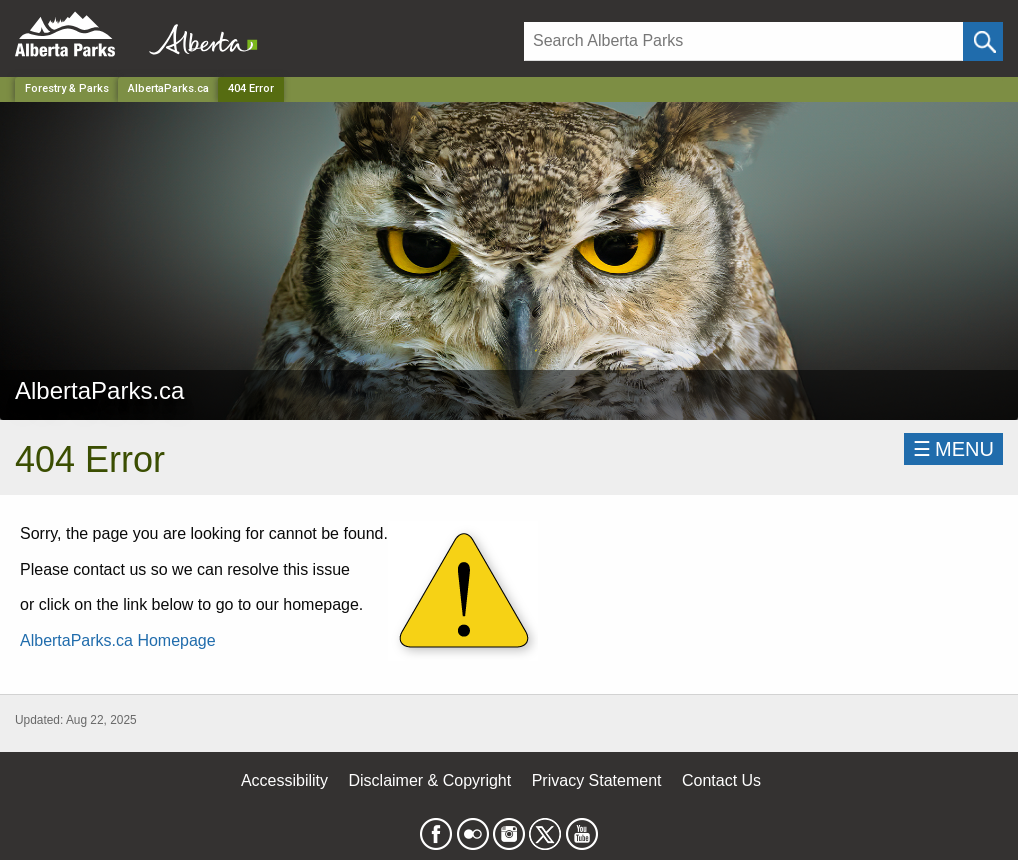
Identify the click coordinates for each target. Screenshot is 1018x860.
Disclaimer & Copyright (430, 780)
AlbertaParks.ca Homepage (118, 640)
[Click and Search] (983, 41)
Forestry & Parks (67, 88)
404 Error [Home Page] (251, 88)
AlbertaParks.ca (168, 88)
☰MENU (953, 449)
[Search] (743, 41)
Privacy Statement (597, 780)
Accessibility (284, 780)
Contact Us (721, 780)
